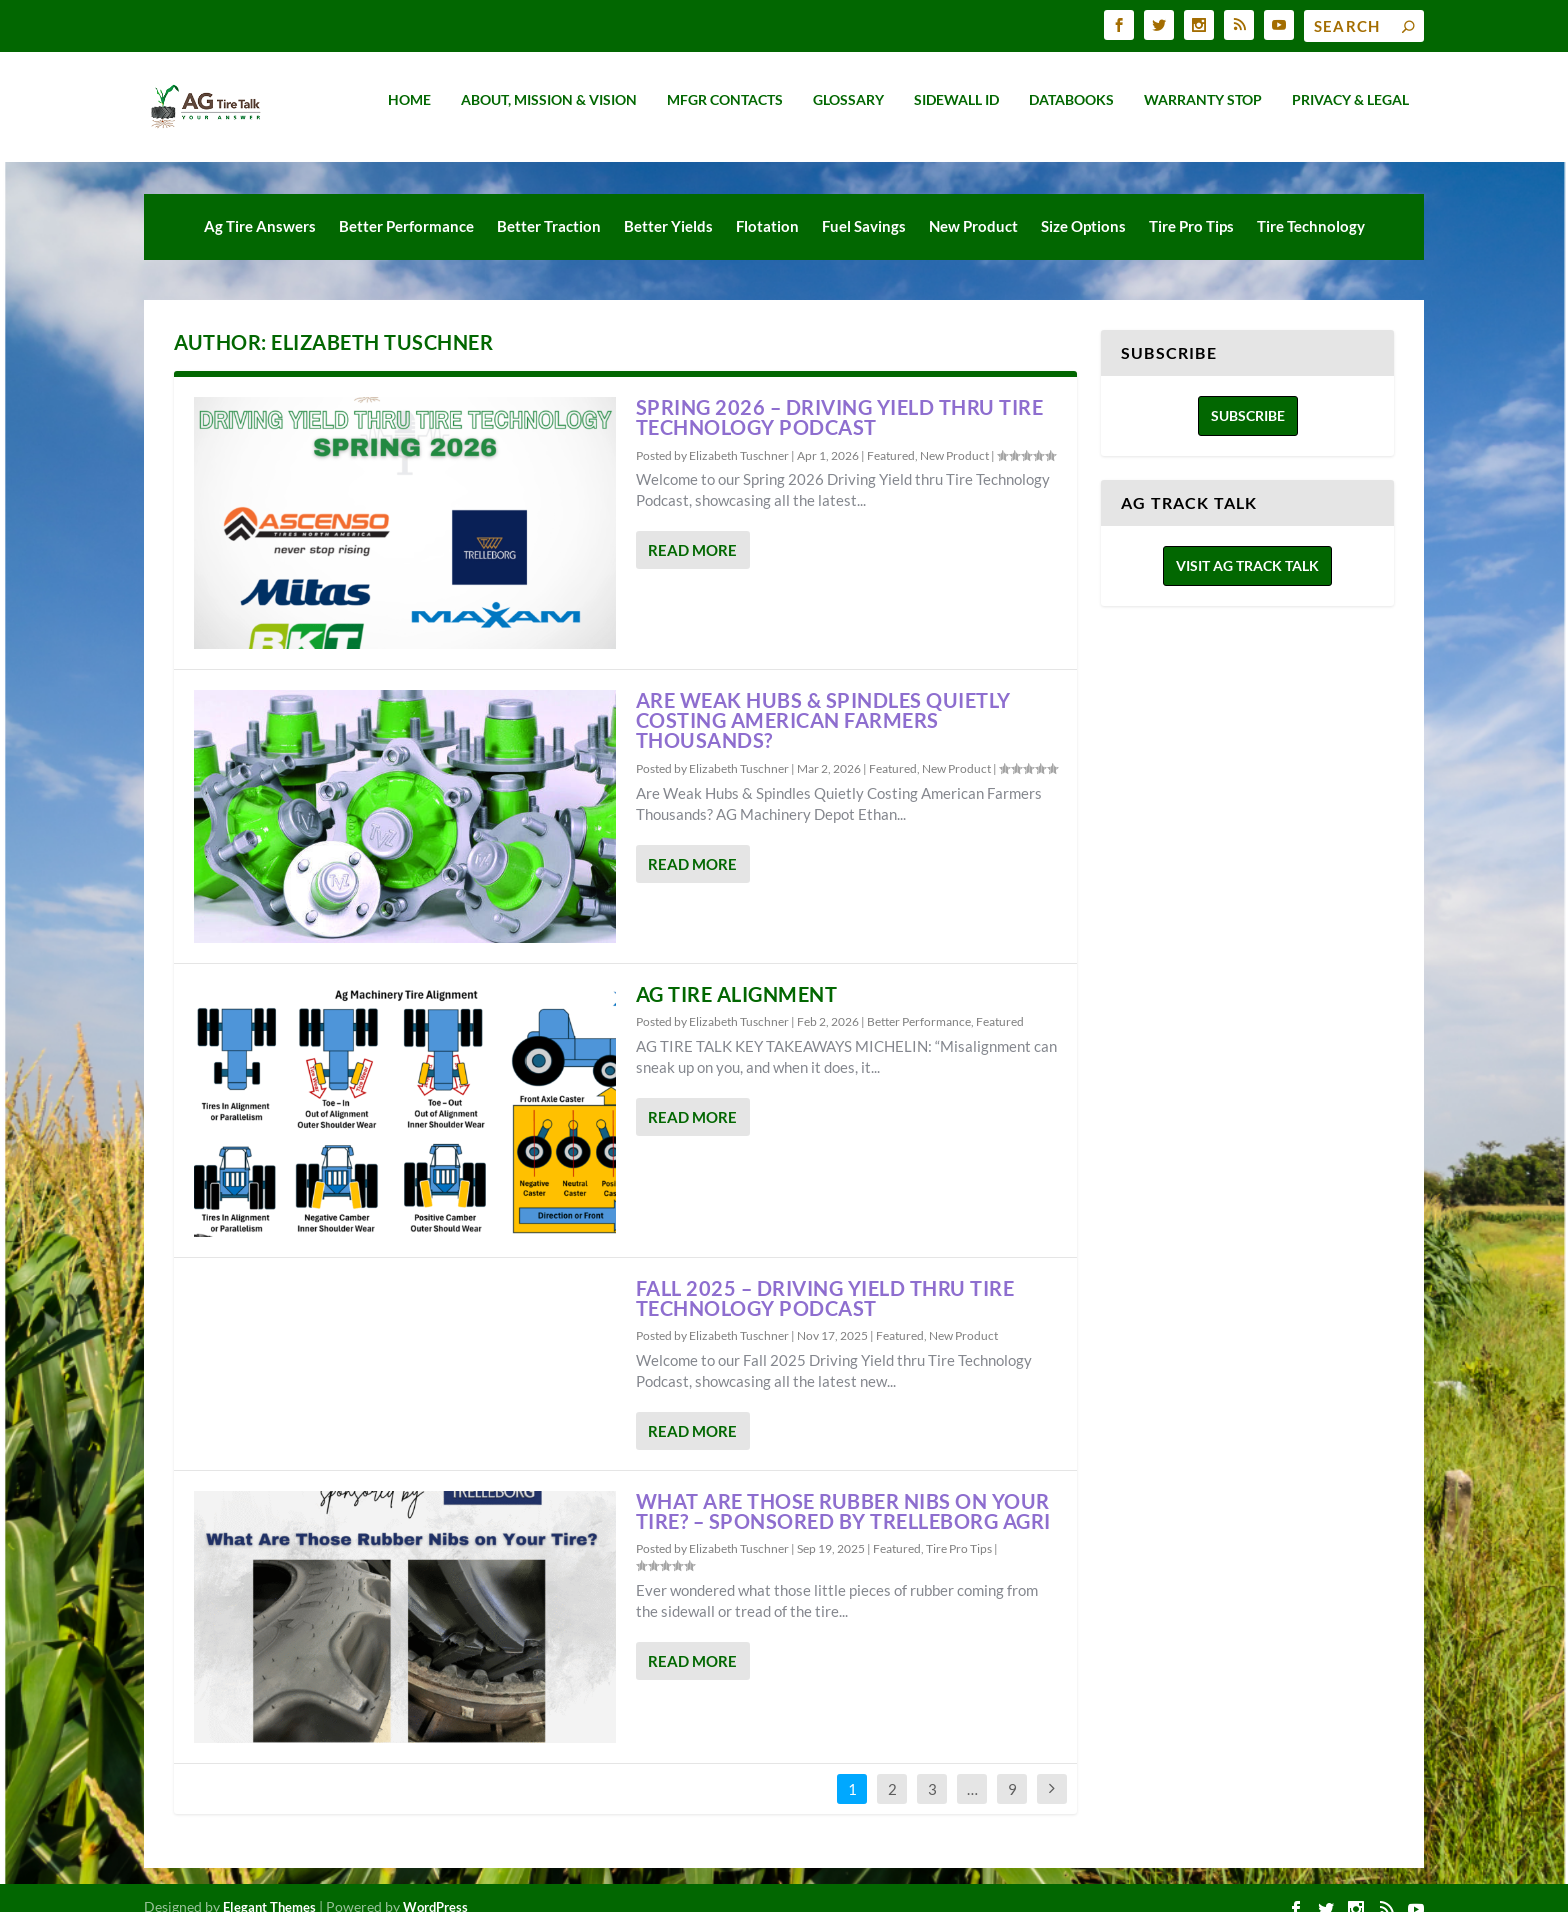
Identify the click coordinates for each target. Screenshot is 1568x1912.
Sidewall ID (956, 114)
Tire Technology (1311, 208)
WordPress (435, 1889)
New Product (973, 208)
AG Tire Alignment (737, 976)
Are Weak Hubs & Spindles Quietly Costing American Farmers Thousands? (823, 702)
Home (409, 114)
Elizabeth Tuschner (739, 437)
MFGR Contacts (725, 114)
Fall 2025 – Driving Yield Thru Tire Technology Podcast (825, 1280)
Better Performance (406, 208)
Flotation (767, 208)
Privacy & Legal (1350, 114)
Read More (692, 532)
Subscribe (1248, 397)
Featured (891, 437)
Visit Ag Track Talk (1247, 547)
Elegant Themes (269, 1889)
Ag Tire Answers (260, 208)
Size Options (1083, 208)
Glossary (848, 114)
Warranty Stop (1203, 114)
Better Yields (668, 208)
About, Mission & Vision (549, 114)
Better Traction (549, 208)
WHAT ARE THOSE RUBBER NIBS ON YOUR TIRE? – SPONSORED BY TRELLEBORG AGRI (843, 1493)
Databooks (1071, 114)
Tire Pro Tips (1191, 208)
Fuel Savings (864, 208)
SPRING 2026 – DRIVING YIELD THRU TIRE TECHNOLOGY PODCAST (840, 399)
